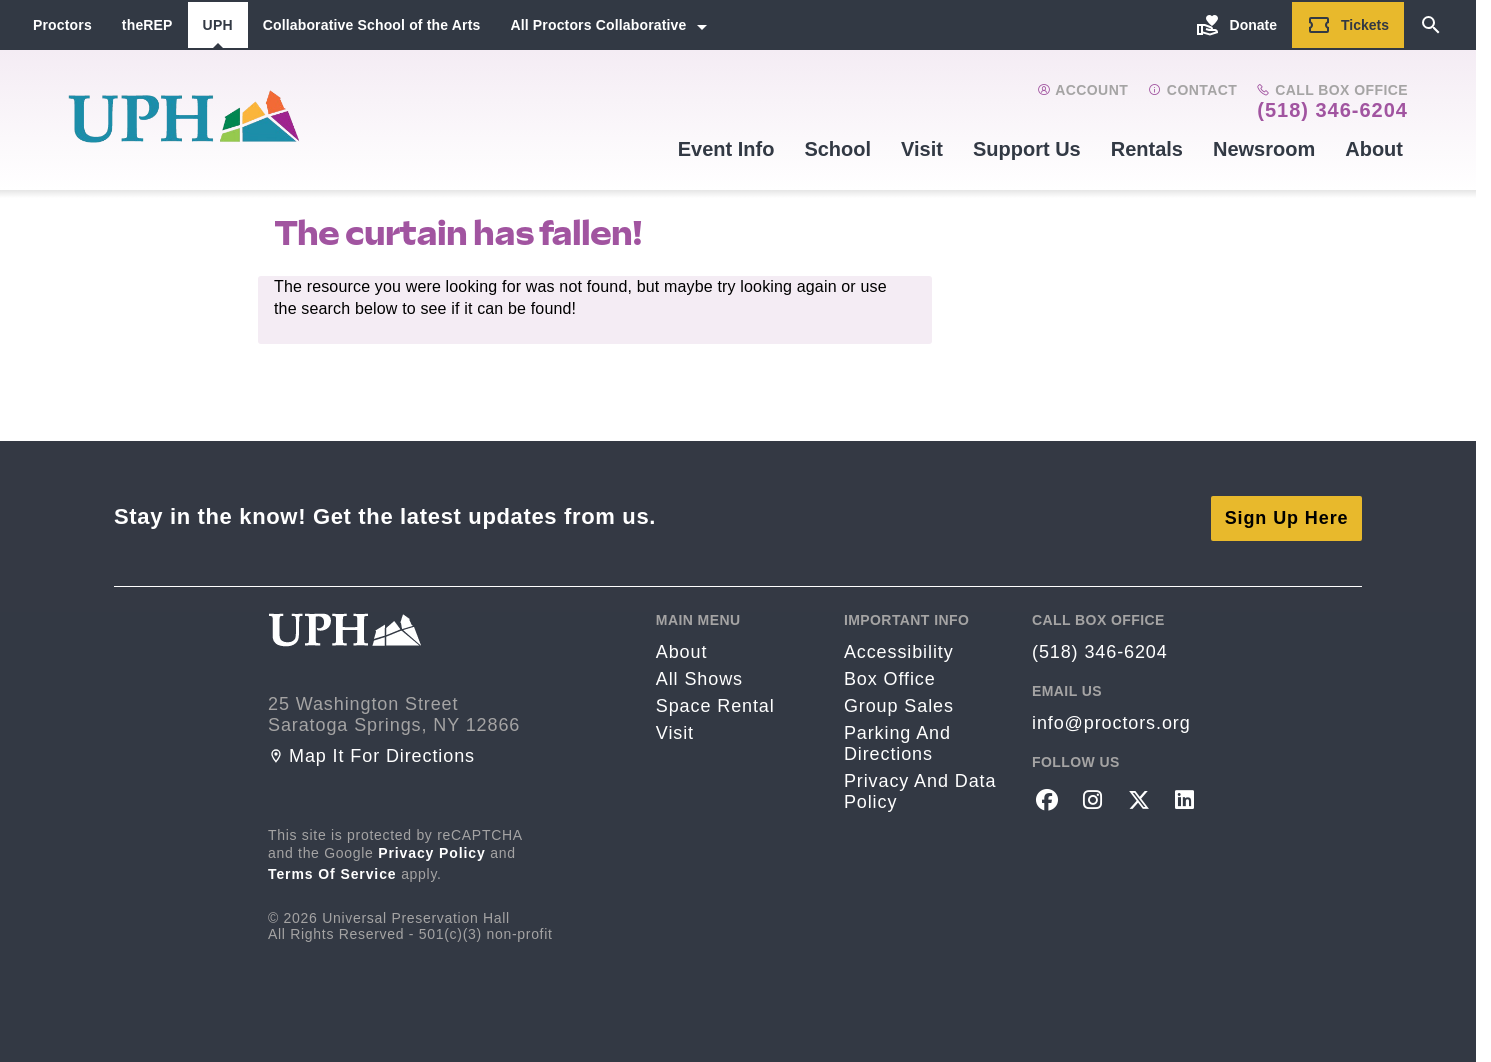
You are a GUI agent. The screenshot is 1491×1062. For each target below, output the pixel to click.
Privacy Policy (432, 848)
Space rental (715, 701)
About (1374, 149)
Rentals (1147, 149)
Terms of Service (332, 869)
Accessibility (899, 647)
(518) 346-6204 (1332, 110)
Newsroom (1264, 149)
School (837, 149)
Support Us (1027, 149)
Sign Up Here (1287, 513)
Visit (922, 149)
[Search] (1431, 25)
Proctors (62, 25)
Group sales (899, 701)
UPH (218, 25)
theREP (147, 25)
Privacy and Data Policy (920, 786)
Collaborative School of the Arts (372, 25)
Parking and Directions (897, 738)
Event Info (726, 149)
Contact (1192, 90)
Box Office (890, 674)
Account (1082, 90)
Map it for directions (371, 751)
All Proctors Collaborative (598, 25)
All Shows (699, 674)
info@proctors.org (1111, 718)
